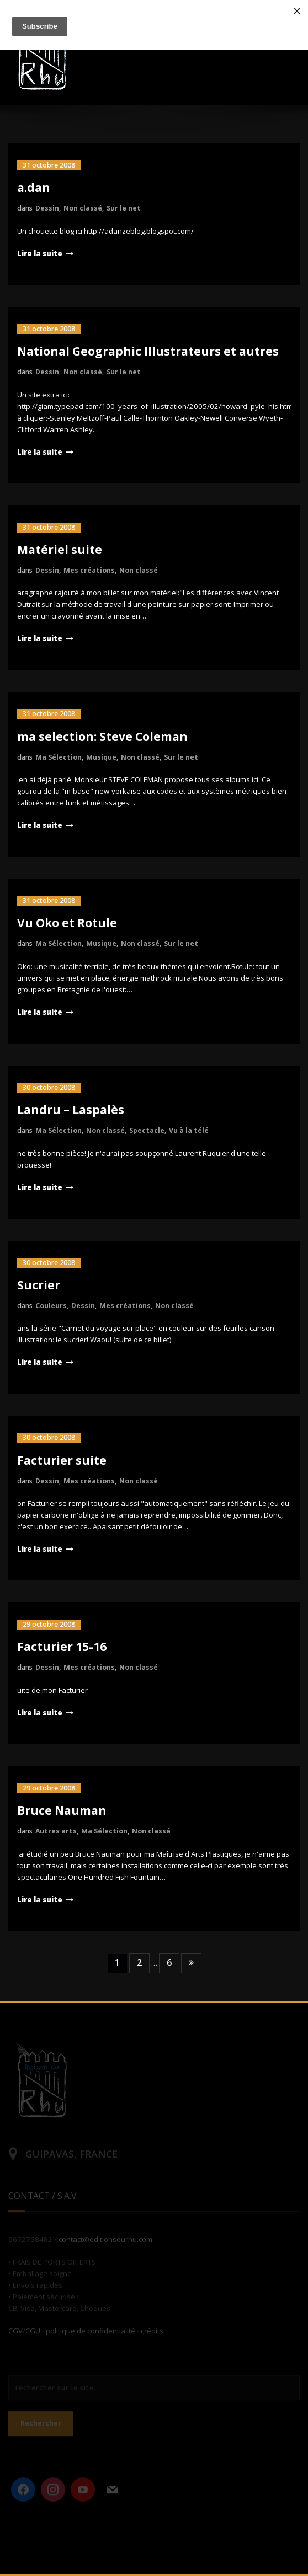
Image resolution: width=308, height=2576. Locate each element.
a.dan (33, 187)
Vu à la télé (189, 1130)
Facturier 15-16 (62, 1646)
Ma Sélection (58, 757)
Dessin (47, 208)
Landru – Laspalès (70, 1109)
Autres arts (56, 1831)
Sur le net (124, 208)
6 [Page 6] (169, 1962)
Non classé (82, 208)
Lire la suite (39, 254)
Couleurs (51, 1305)
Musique (101, 757)
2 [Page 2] (139, 1962)
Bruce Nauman (62, 1810)
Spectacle (146, 1130)
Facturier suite (62, 1460)
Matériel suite (59, 549)
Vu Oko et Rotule (67, 923)
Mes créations (89, 570)
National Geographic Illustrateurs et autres (148, 351)
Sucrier (38, 1285)
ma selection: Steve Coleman (102, 736)
